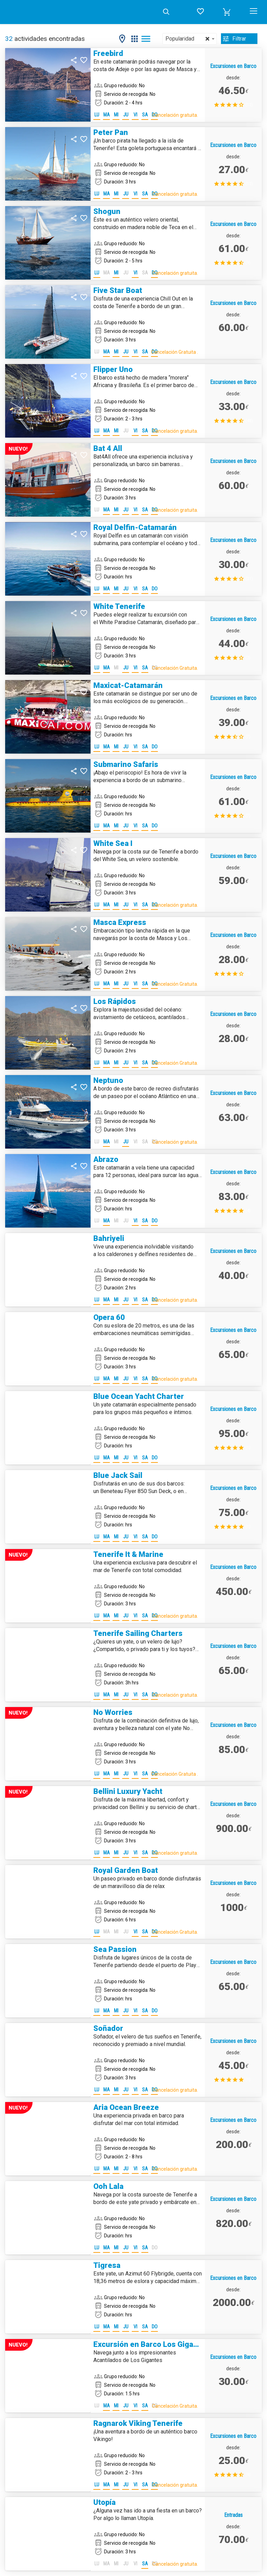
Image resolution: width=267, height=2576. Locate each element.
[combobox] (189, 39)
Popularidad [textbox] (187, 38)
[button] (227, 12)
